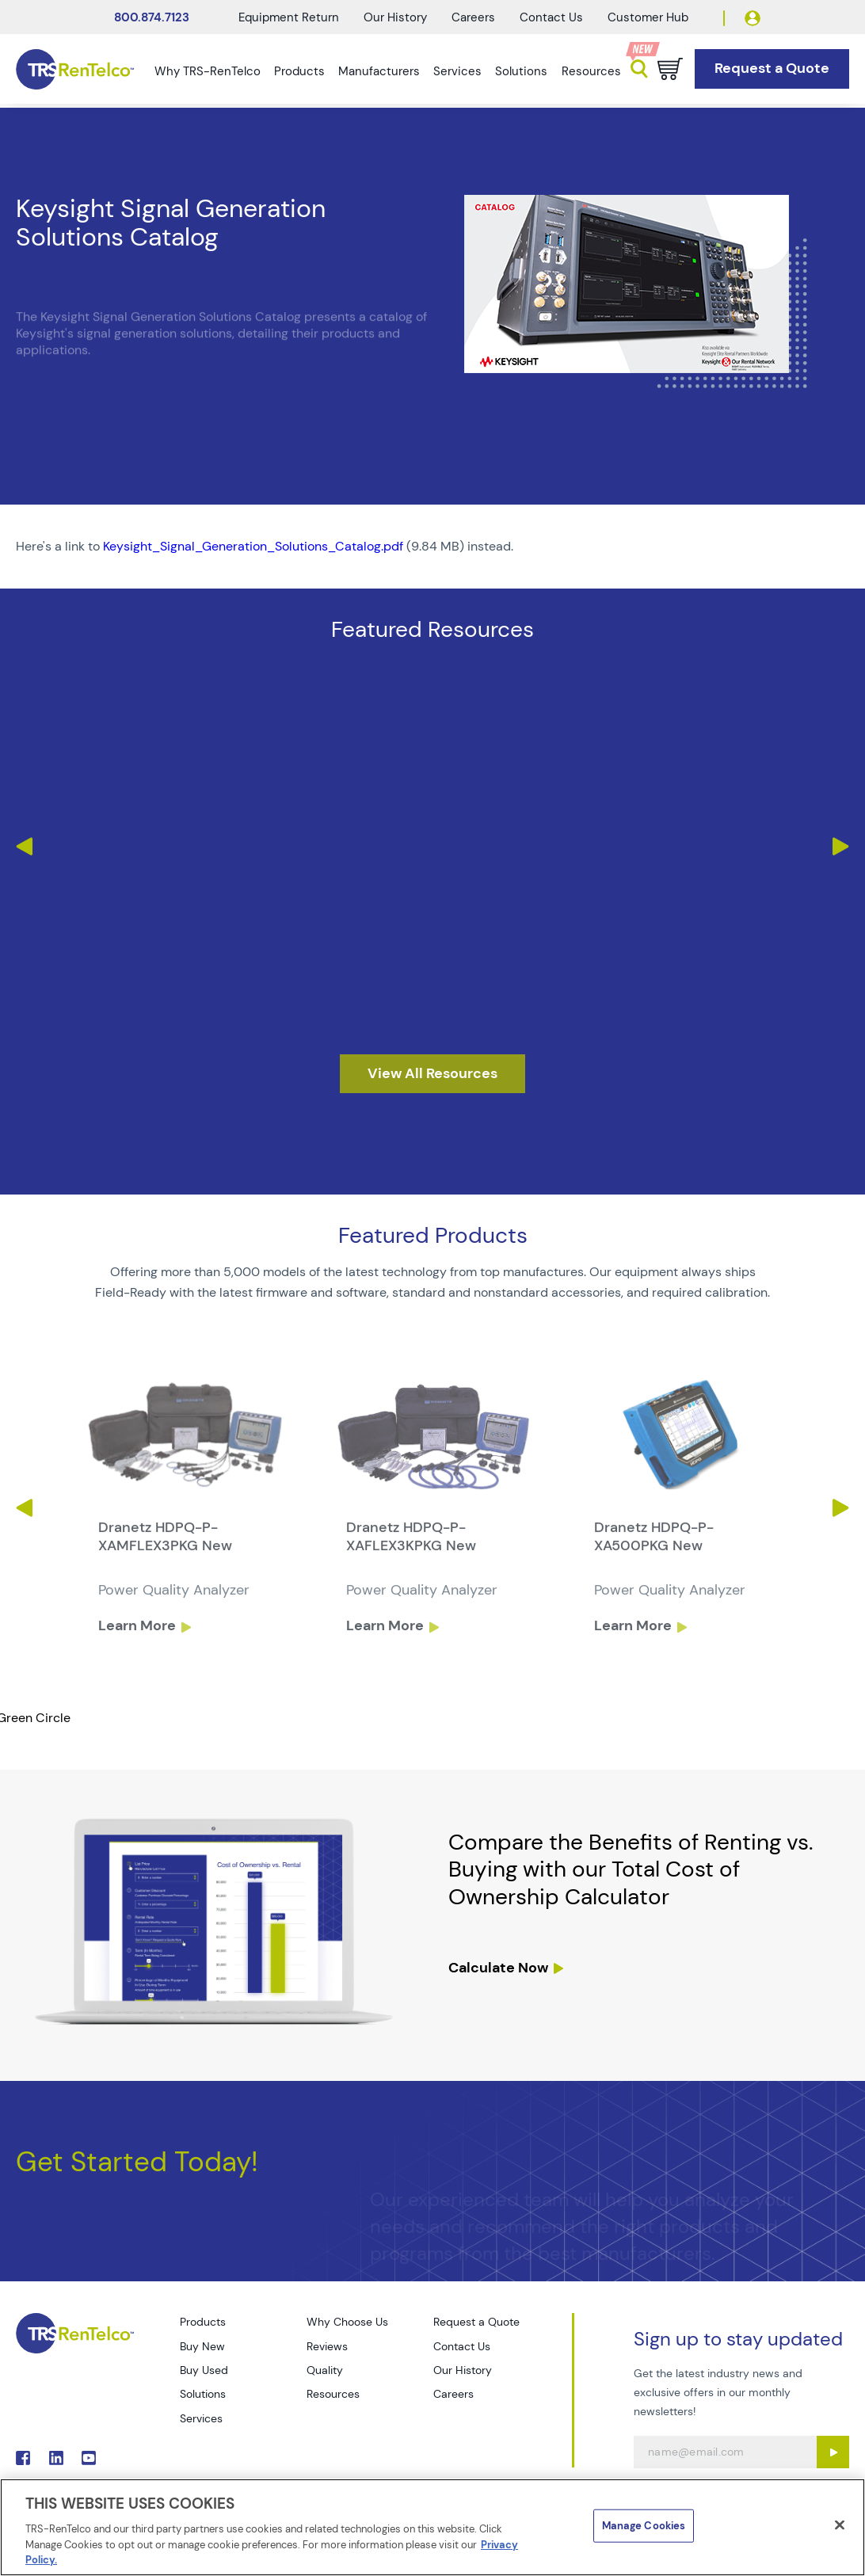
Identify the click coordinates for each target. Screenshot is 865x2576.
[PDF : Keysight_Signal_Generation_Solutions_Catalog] (432, 546)
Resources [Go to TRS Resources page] (333, 2394)
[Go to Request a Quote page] (772, 69)
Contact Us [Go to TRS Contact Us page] (461, 2346)
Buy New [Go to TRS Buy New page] (202, 2346)
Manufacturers (379, 71)
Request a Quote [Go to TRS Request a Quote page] (476, 2322)
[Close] (839, 2525)
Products (299, 71)
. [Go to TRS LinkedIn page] (56, 2458)
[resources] (432, 1074)
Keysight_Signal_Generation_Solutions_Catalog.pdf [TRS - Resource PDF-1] (253, 546)
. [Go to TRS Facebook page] (23, 2458)
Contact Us (551, 17)
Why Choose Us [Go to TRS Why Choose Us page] (347, 2322)
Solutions (521, 71)
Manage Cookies (644, 2525)
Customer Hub (648, 17)
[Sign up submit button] (833, 2452)
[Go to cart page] (670, 69)
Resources (591, 71)
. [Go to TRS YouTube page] (89, 2458)
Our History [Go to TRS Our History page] (462, 2370)
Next (841, 846)
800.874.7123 (151, 17)
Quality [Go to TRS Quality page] (325, 2370)
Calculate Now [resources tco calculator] (498, 1967)
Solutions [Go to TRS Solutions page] (203, 2394)
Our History (395, 17)
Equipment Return (288, 17)
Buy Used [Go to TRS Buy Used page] (204, 2370)
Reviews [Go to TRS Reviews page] (327, 2346)
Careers (473, 17)
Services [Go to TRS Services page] (201, 2418)
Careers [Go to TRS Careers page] (453, 2394)
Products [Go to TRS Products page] (203, 2322)
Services (457, 71)
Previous (23, 846)
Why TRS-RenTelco (207, 71)
